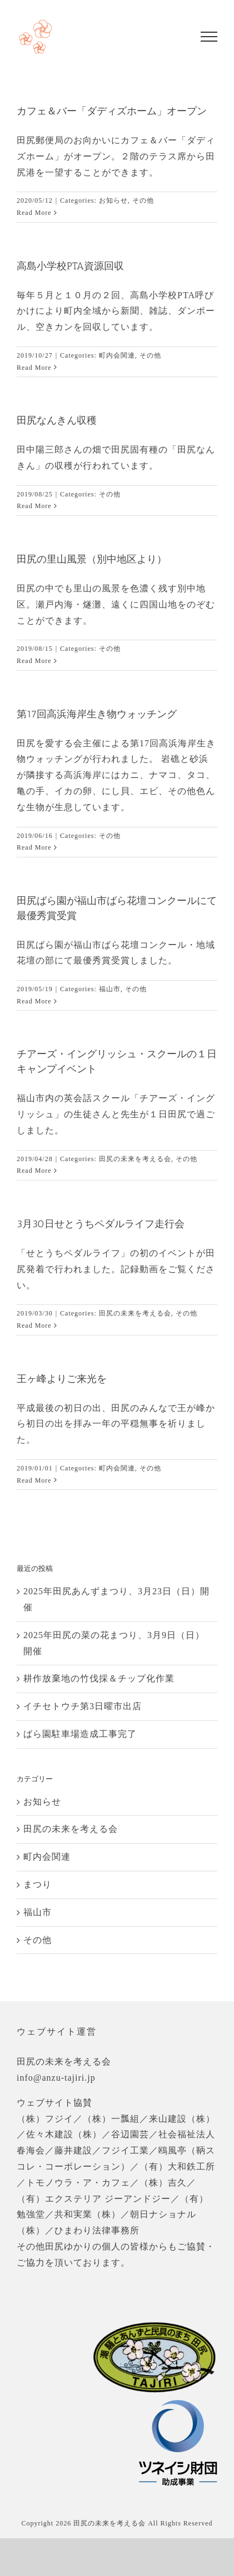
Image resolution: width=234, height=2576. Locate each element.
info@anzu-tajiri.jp (56, 2077)
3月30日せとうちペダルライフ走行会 (101, 1224)
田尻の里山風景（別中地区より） (92, 559)
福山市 (110, 989)
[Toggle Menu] (209, 37)
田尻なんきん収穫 (57, 420)
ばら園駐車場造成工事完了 (80, 1734)
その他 (143, 200)
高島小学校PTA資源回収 (70, 266)
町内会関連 (117, 355)
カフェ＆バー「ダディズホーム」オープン (112, 111)
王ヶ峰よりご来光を (62, 1379)
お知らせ (113, 200)
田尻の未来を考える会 (135, 1159)
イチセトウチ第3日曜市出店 (82, 1706)
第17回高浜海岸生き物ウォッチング (97, 714)
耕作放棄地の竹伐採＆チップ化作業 (99, 1678)
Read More (34, 213)
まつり (37, 1884)
